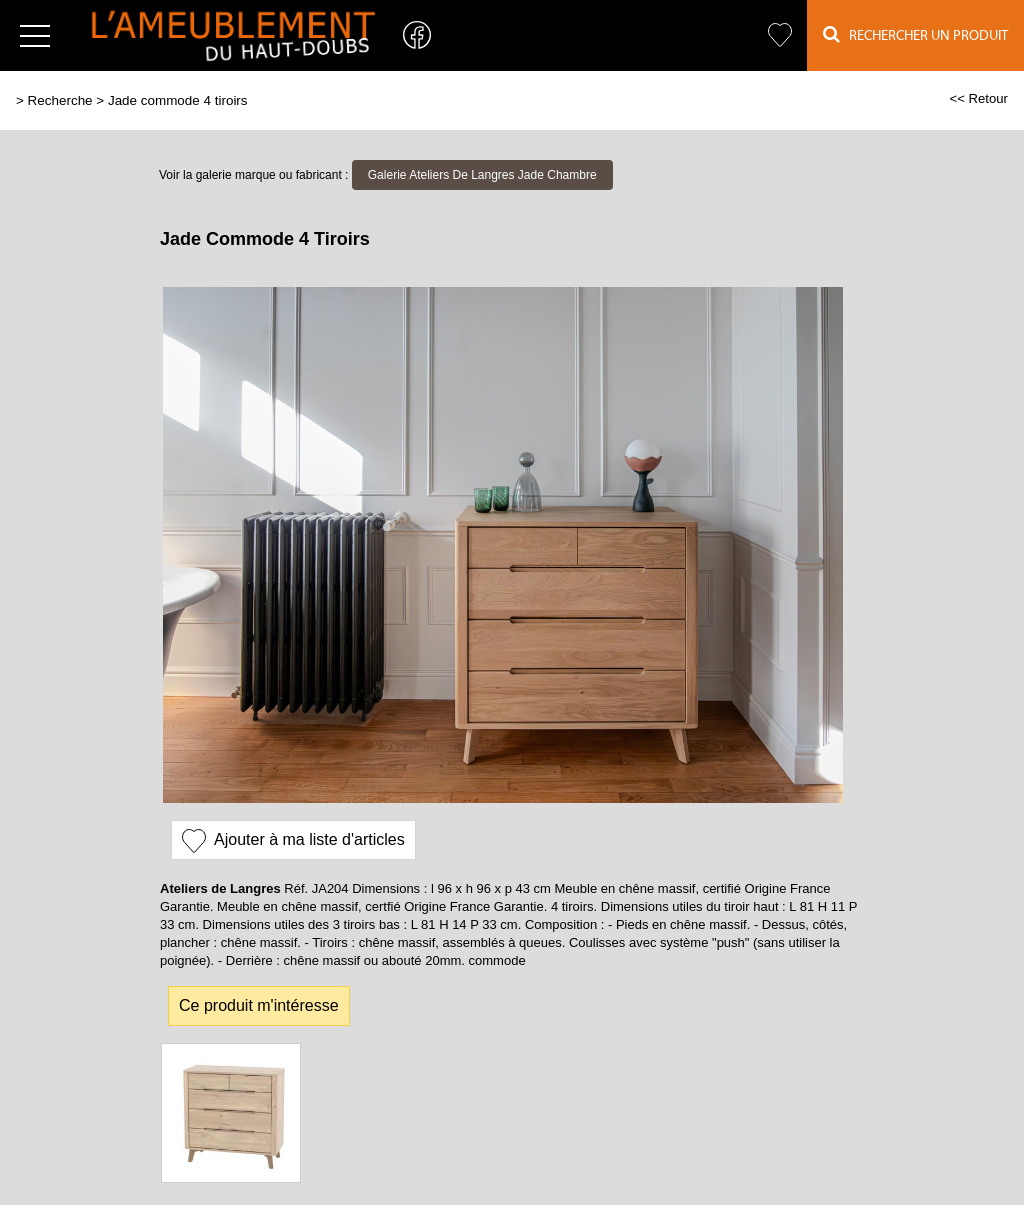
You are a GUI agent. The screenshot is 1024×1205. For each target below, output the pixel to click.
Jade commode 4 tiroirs (178, 100)
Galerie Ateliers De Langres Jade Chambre (482, 175)
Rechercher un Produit (915, 34)
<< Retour (978, 98)
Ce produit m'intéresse (259, 1005)
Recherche (60, 100)
